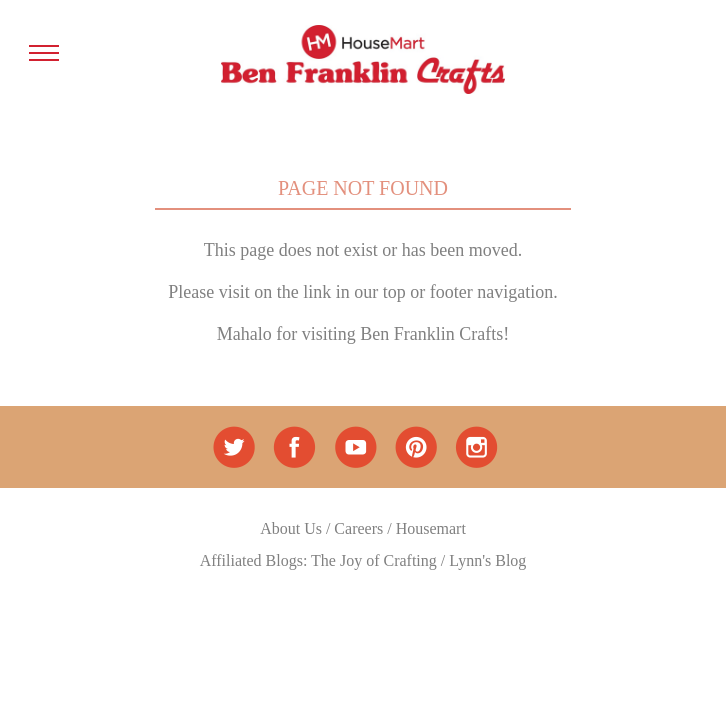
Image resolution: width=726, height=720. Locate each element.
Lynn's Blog (487, 560)
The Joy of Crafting (374, 560)
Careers (358, 528)
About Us (291, 528)
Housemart (431, 528)
